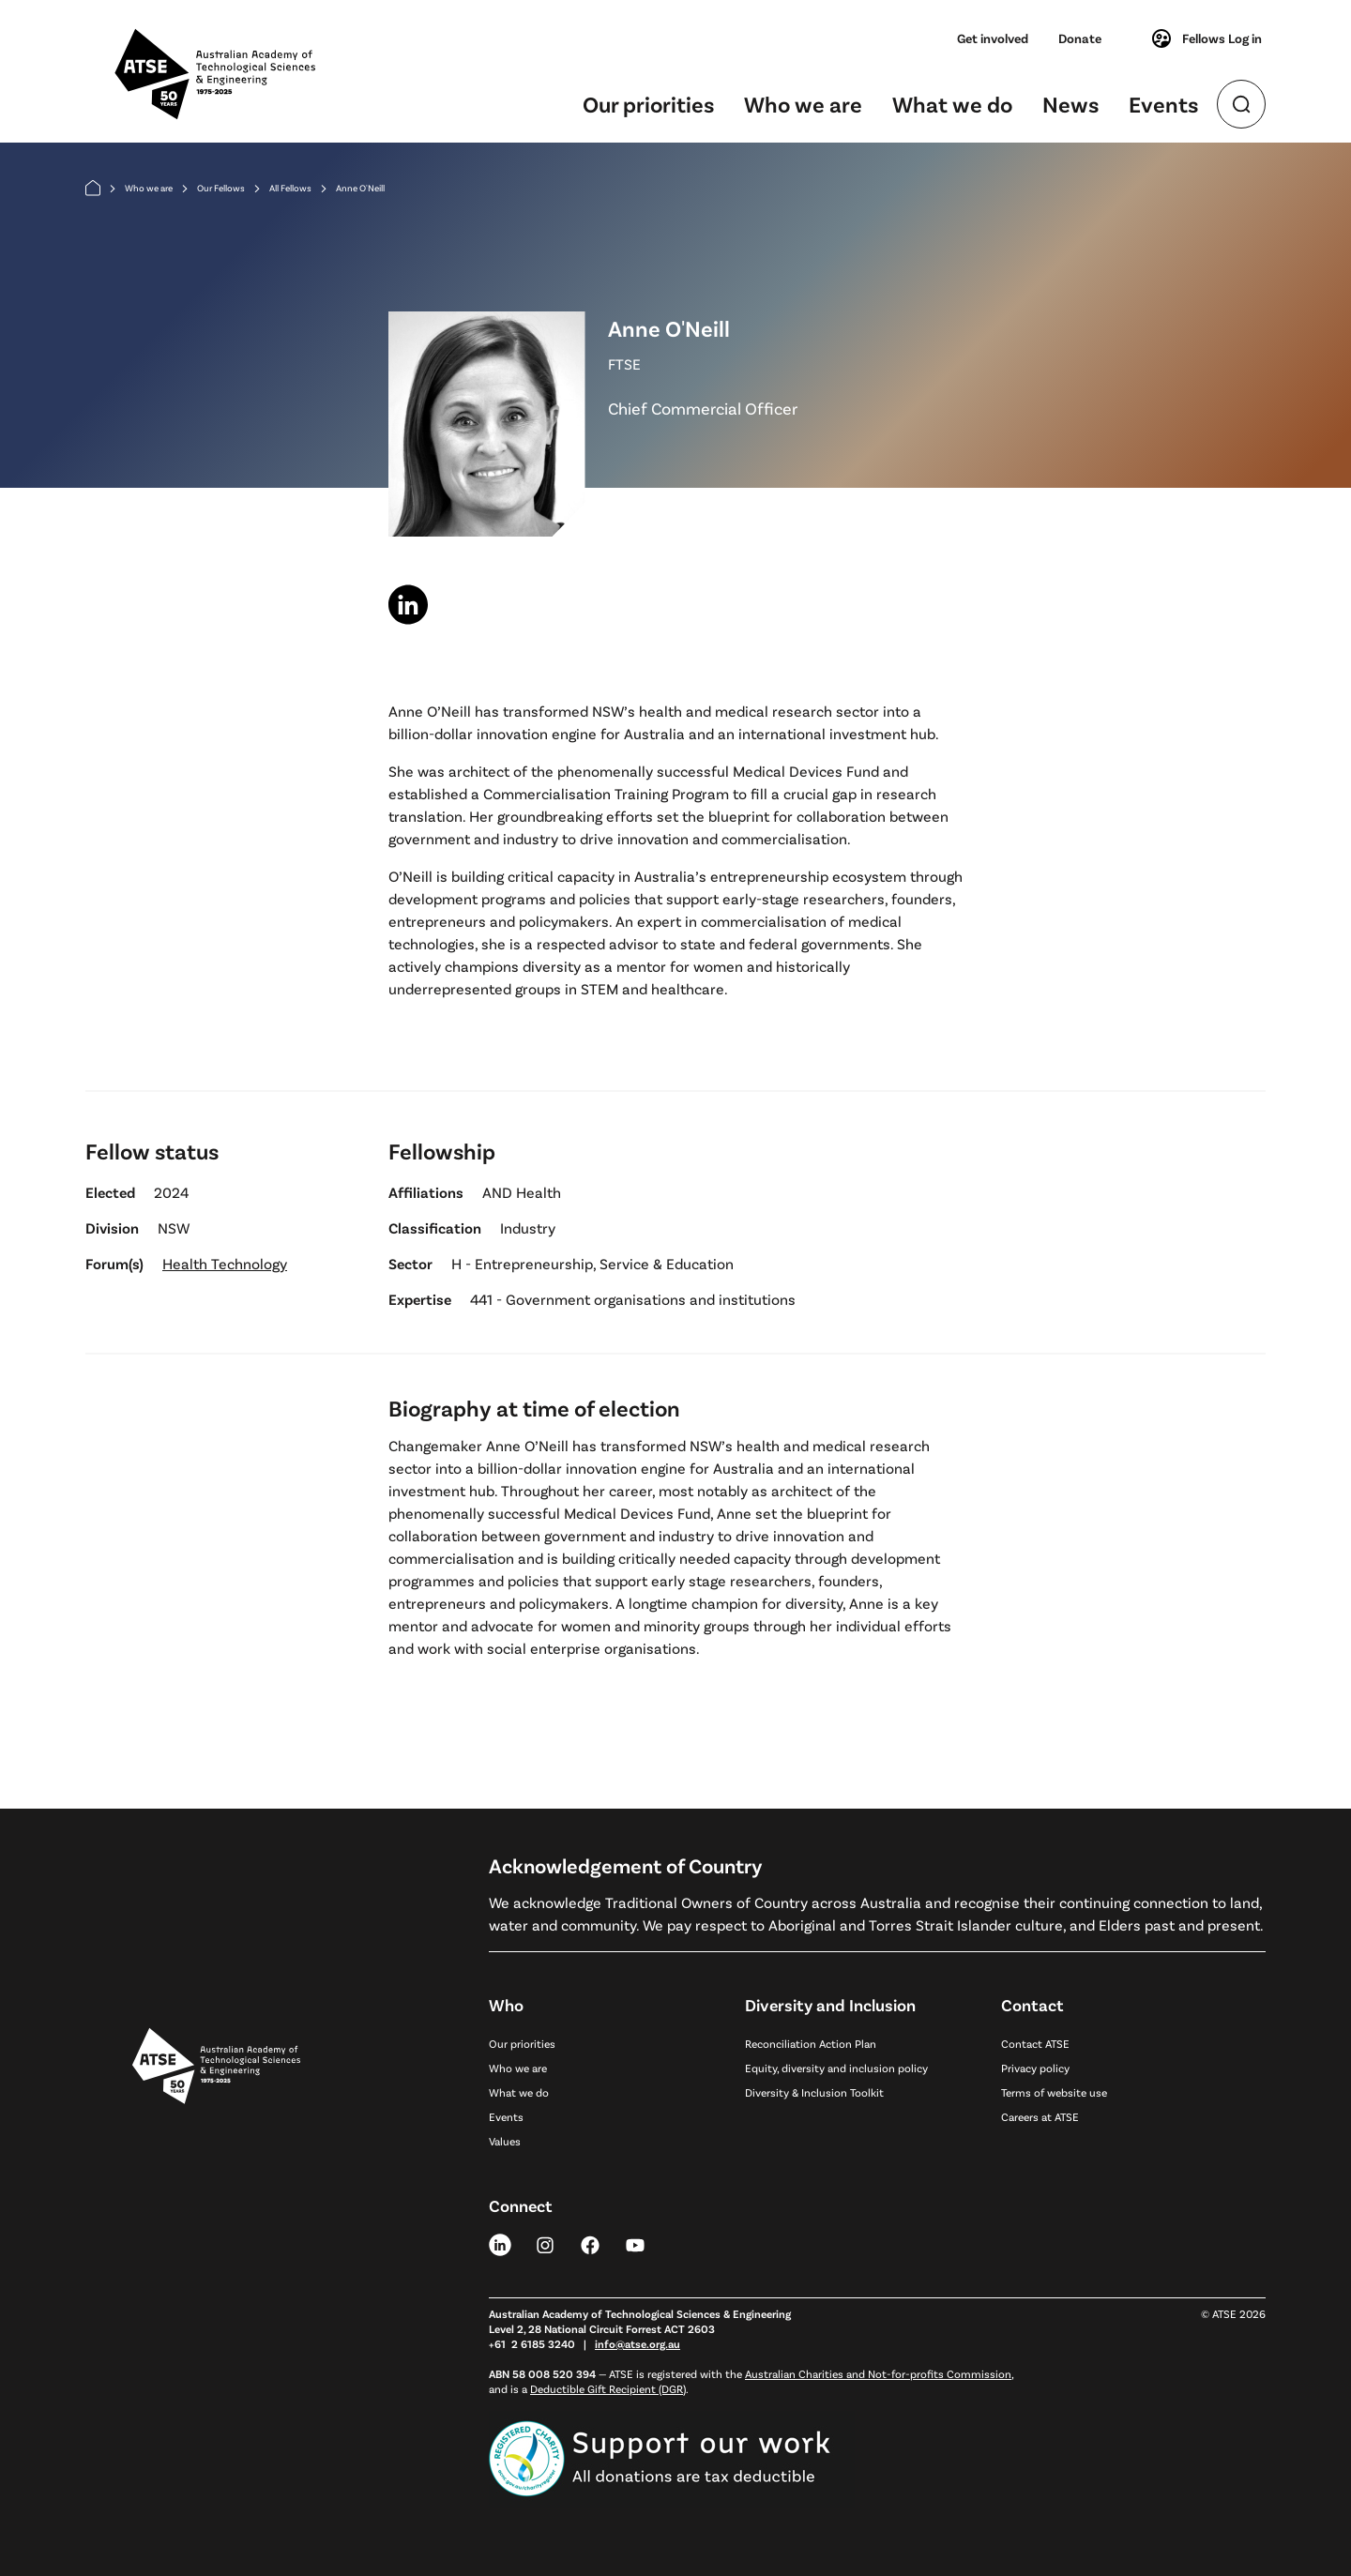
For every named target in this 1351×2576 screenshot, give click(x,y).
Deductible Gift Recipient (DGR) (608, 2388)
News (1070, 103)
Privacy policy (1035, 2067)
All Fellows (290, 187)
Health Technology (224, 1263)
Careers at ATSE (1040, 2116)
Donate (1079, 38)
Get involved (992, 38)
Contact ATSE (1035, 2043)
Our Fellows (221, 187)
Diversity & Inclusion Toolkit (814, 2092)
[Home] (92, 188)
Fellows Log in (1206, 38)
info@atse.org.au (637, 2343)
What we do (952, 103)
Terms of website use (1054, 2092)
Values (505, 2140)
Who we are (803, 103)
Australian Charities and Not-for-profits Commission (878, 2373)
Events (1163, 103)
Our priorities (648, 103)
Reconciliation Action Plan (810, 2043)
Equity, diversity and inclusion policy (836, 2067)
